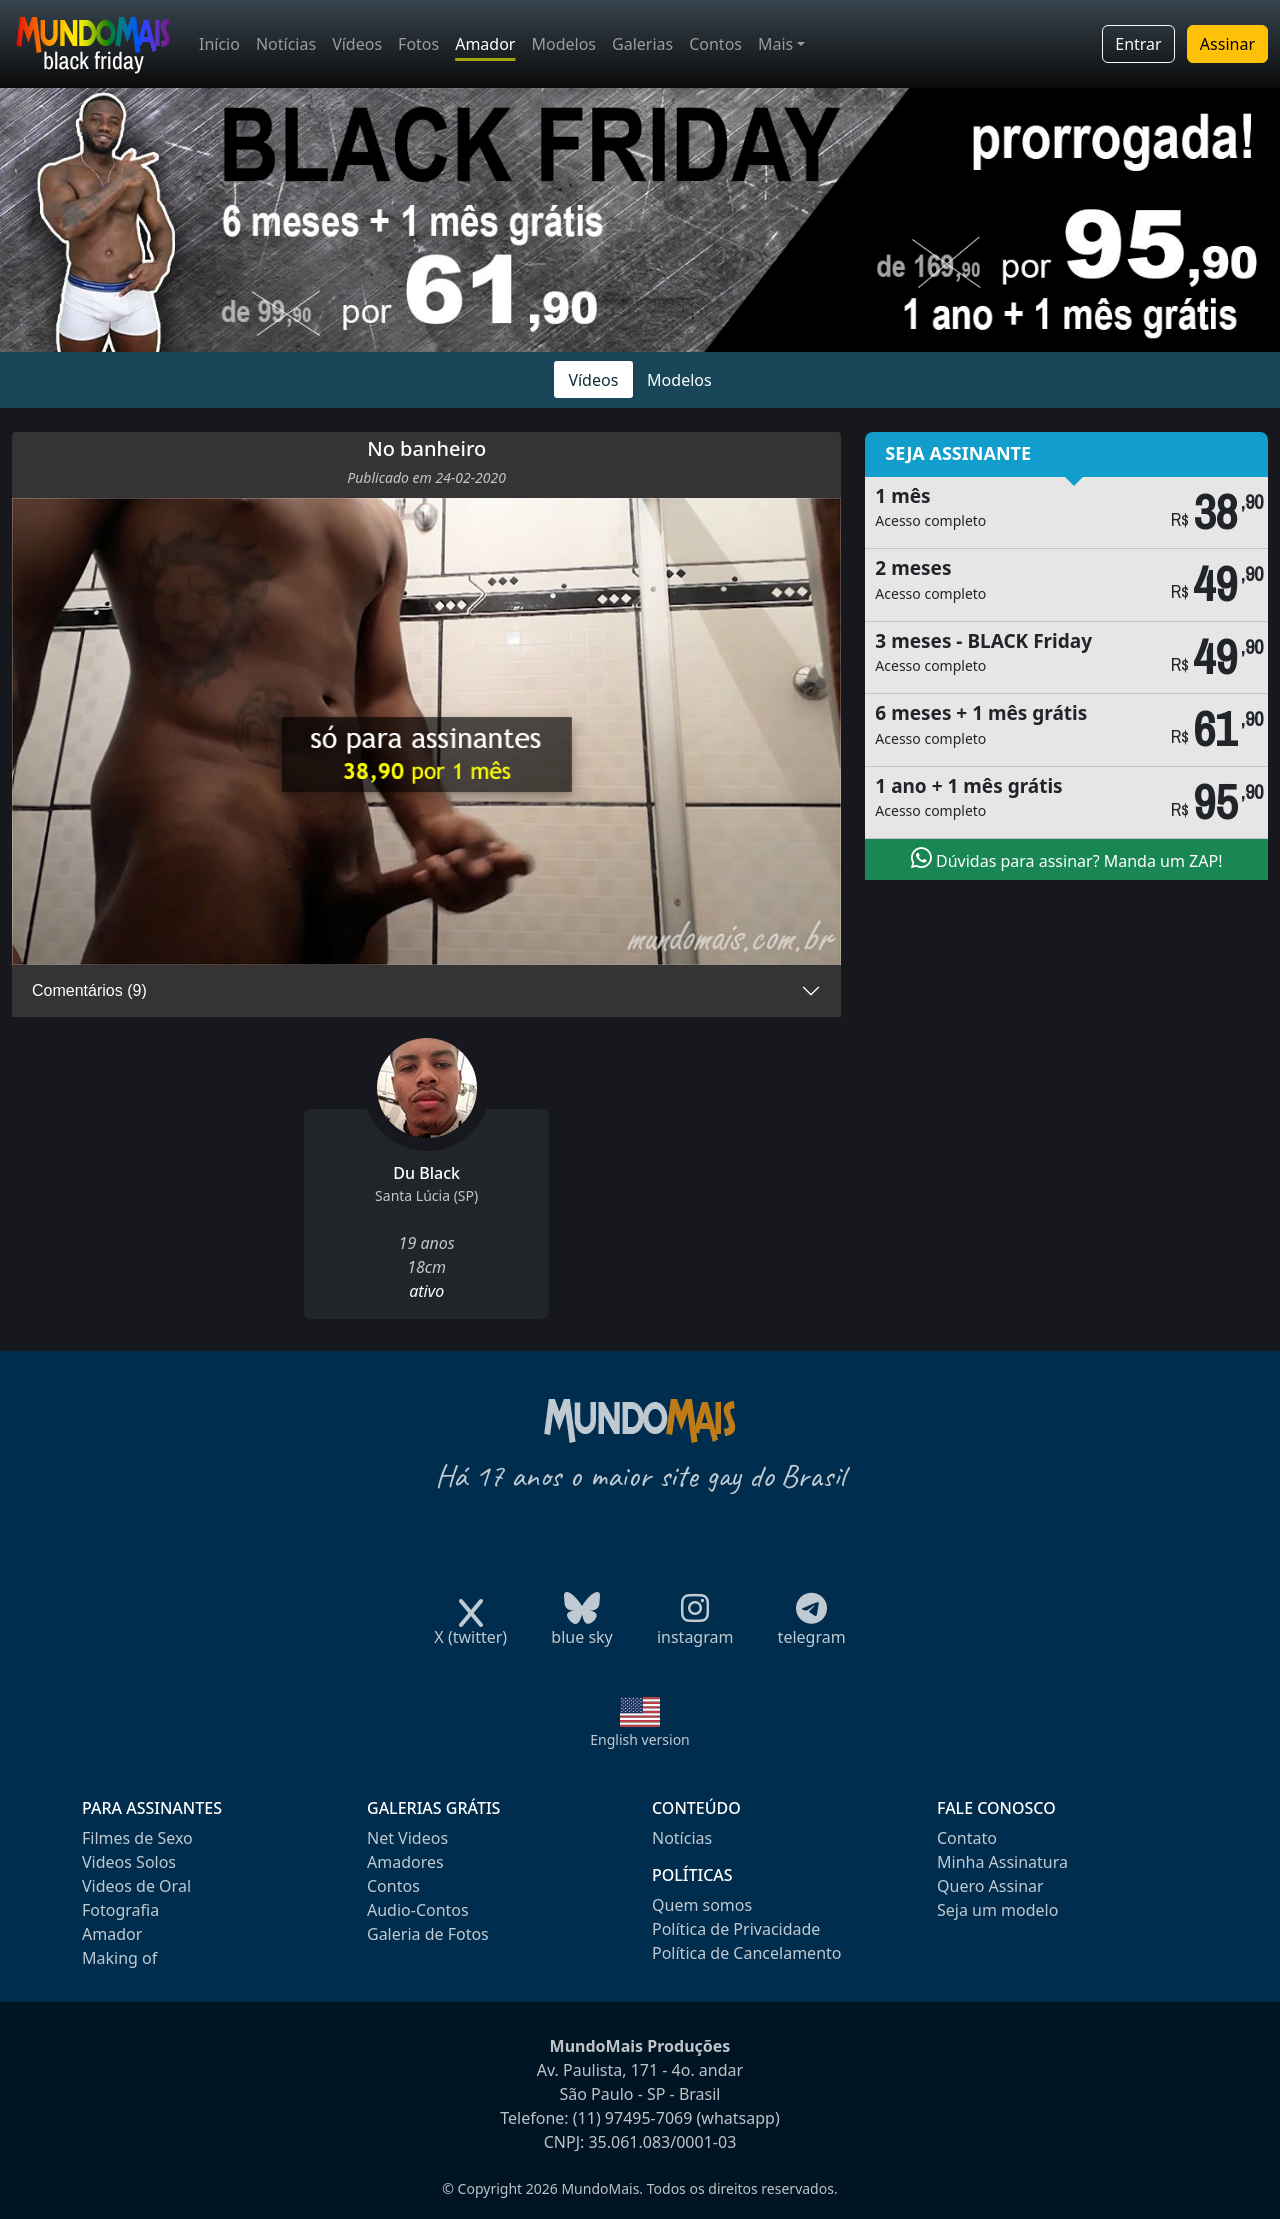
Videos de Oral (136, 1886)
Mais (775, 44)
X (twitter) (470, 1630)
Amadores (405, 1862)
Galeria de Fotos (428, 1934)
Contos (715, 44)
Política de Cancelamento (746, 1953)
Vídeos (357, 44)
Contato (967, 1838)
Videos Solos (129, 1862)
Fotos (418, 44)
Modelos (563, 44)
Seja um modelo (997, 1910)
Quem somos (702, 1905)
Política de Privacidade (736, 1929)
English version (640, 1739)
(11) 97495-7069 (633, 2118)
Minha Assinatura (1002, 1862)
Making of (119, 1958)
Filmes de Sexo (137, 1838)
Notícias (286, 44)
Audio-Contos (418, 1910)
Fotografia (120, 1910)
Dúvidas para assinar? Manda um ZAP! (1067, 859)
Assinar (1227, 44)
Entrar (1138, 44)
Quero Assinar (990, 1886)
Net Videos (407, 1838)
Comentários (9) (89, 990)
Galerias (642, 44)
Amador (485, 44)
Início (219, 44)
